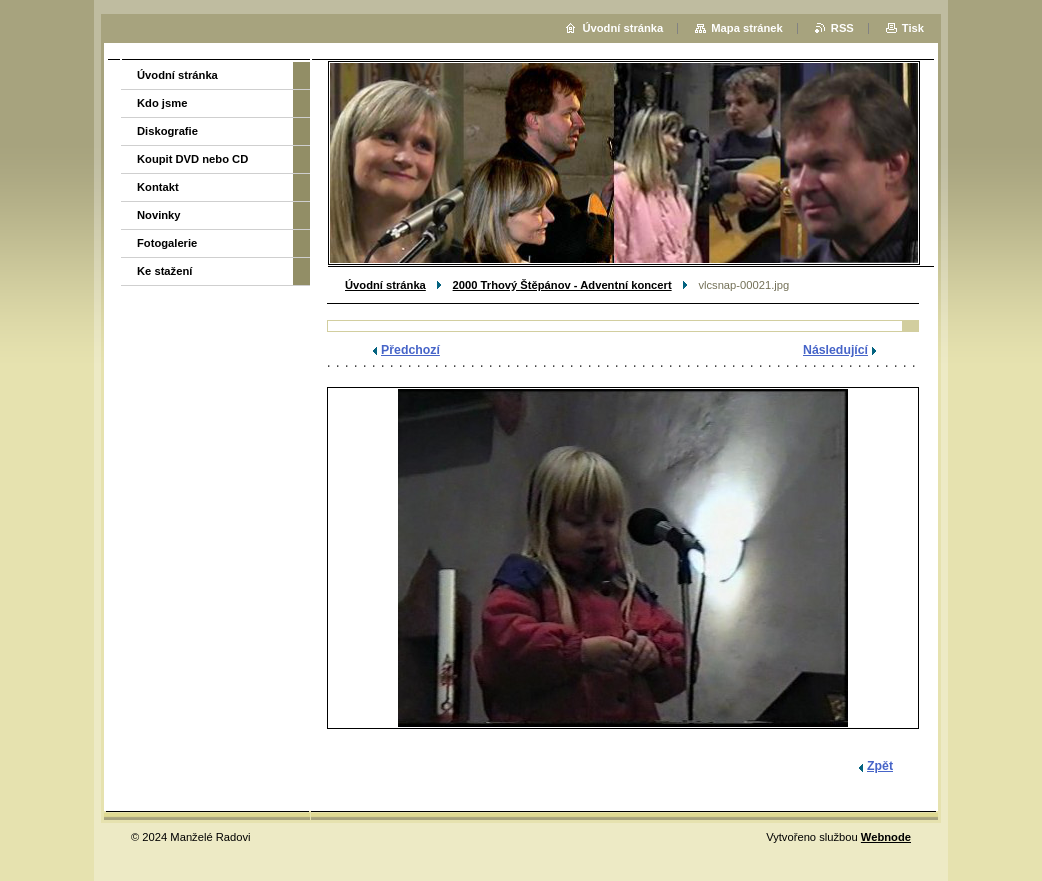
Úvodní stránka (385, 285)
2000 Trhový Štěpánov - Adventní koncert (562, 285)
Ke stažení (164, 271)
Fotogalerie (167, 243)
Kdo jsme (162, 103)
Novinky (159, 215)
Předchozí (410, 350)
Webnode (886, 837)
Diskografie (167, 131)
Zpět (880, 766)
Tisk (913, 28)
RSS (842, 28)
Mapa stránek (747, 28)
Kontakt (158, 187)
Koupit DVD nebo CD (192, 159)
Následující (835, 350)
